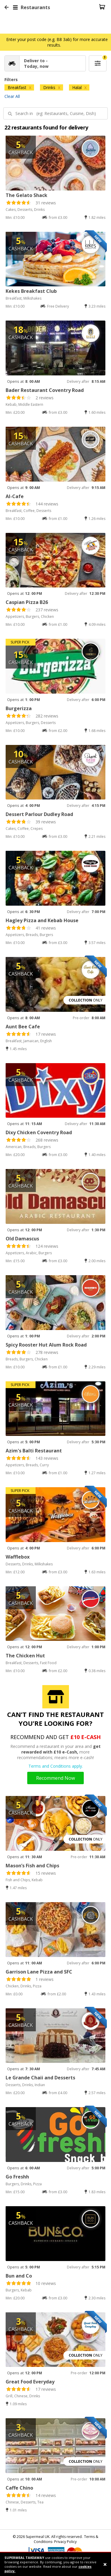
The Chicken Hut (25, 1655)
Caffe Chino (19, 2488)
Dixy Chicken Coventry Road (39, 1132)
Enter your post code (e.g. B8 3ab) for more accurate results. (57, 42)
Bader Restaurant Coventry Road (45, 390)
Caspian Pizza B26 (27, 602)
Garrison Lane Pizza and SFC (39, 1971)
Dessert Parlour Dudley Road (39, 814)
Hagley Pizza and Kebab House (42, 920)
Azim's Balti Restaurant (34, 1450)
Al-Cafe (15, 496)
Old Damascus (22, 1238)
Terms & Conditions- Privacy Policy (66, 2539)
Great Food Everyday (30, 2381)
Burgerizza (19, 708)
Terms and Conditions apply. (55, 1766)
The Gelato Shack (26, 195)
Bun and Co (19, 2276)
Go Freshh (17, 2176)
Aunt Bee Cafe (23, 1026)
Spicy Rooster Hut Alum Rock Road (46, 1345)
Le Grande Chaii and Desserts (40, 2077)
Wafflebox (18, 1557)
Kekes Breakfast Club (31, 291)
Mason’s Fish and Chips (32, 1865)
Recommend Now (55, 1778)
